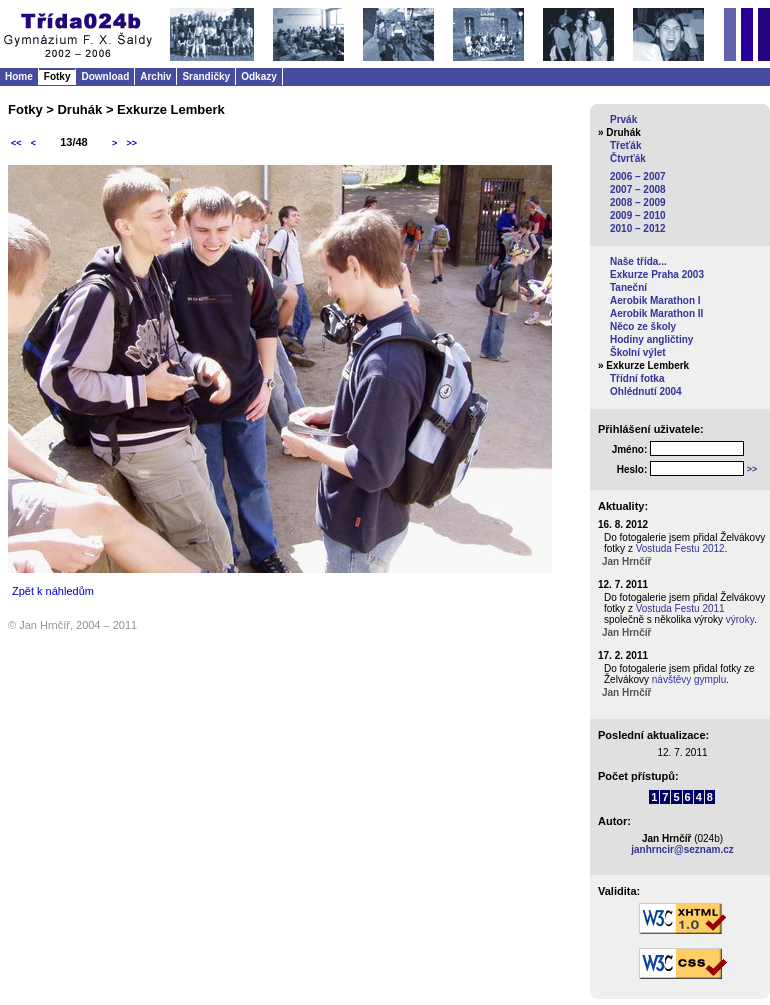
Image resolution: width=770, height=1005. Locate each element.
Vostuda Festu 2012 (680, 548)
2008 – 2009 (638, 202)
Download (105, 76)
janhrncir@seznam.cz (682, 849)
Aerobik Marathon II (656, 313)
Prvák (623, 119)
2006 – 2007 (638, 176)
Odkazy (259, 76)
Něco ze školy (643, 326)
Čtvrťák (628, 158)
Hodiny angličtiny (651, 339)
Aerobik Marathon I (655, 300)
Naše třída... (638, 261)
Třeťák (625, 145)
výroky (740, 619)
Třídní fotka (637, 378)
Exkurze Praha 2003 (657, 274)
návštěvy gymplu (689, 679)
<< (16, 143)
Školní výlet (638, 352)
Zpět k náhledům (53, 591)
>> (131, 143)
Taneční (628, 287)
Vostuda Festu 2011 (680, 608)
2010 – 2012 (638, 228)
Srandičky (206, 76)
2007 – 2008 (638, 189)
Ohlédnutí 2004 (646, 391)
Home (19, 76)
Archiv (155, 76)
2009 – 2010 (638, 215)
